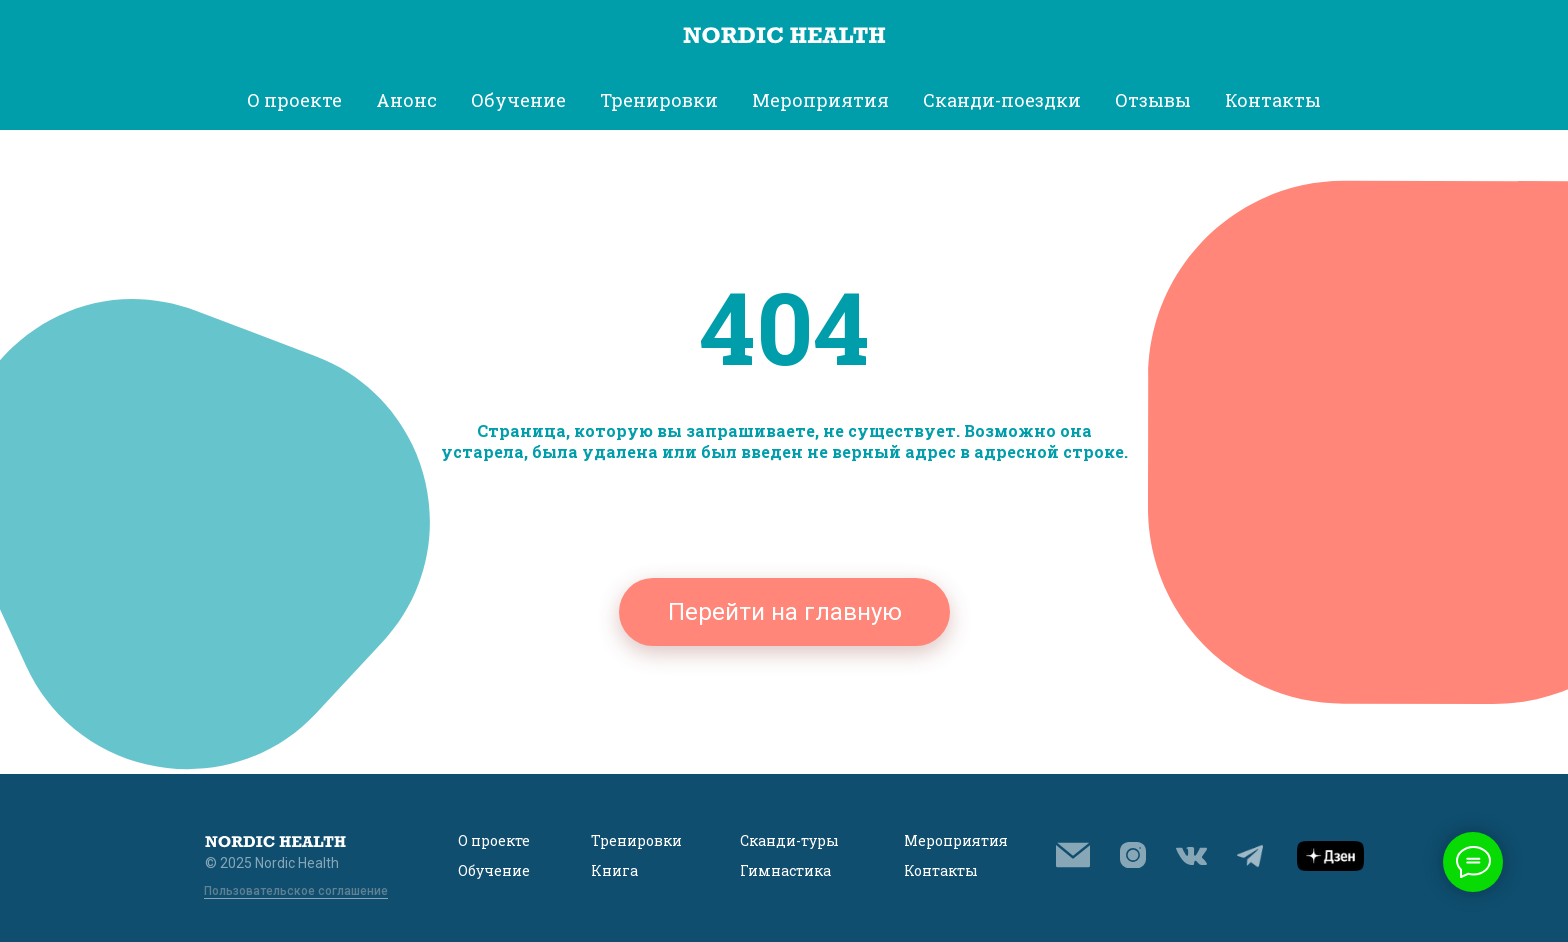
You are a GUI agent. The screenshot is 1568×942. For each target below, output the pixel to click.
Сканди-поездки (1002, 100)
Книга (614, 870)
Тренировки (636, 840)
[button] (1073, 855)
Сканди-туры (789, 840)
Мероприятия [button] (820, 100)
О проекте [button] (294, 100)
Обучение (494, 870)
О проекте (494, 840)
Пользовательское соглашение (296, 891)
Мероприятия (956, 840)
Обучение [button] (518, 100)
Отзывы (1153, 100)
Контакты (1273, 100)
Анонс (406, 100)
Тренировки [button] (659, 100)
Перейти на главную (785, 612)
